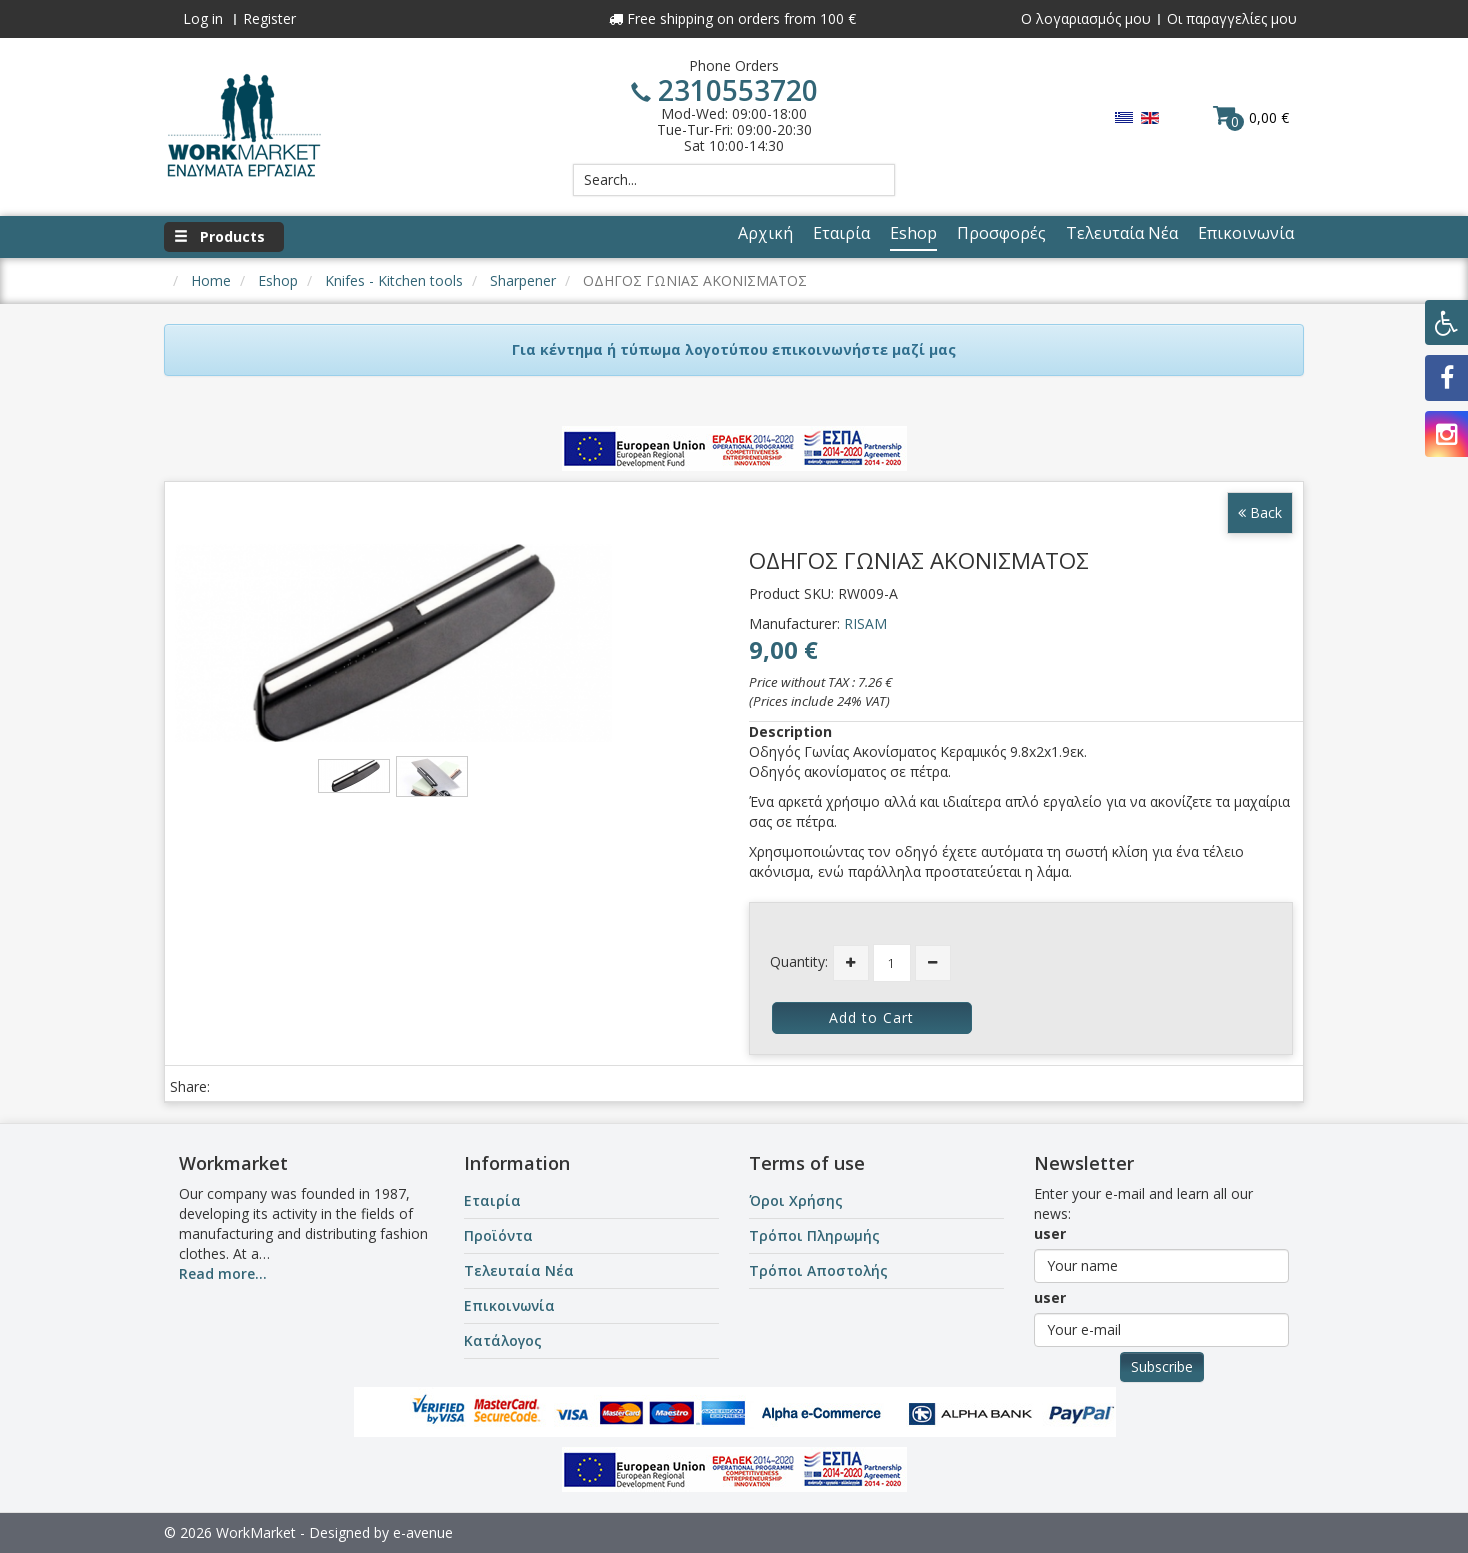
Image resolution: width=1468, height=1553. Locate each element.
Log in (203, 18)
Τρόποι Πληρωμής (814, 1235)
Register (269, 18)
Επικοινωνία (509, 1305)
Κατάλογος (503, 1340)
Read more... (223, 1273)
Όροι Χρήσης (796, 1200)
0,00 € (1251, 117)
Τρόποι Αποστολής (818, 1270)
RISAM (865, 623)
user (1050, 1233)
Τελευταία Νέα (519, 1270)
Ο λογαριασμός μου (1086, 18)
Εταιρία (492, 1200)
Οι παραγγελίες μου (1232, 18)
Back (1260, 512)
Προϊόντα (498, 1235)
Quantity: (799, 961)
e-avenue (423, 1532)
